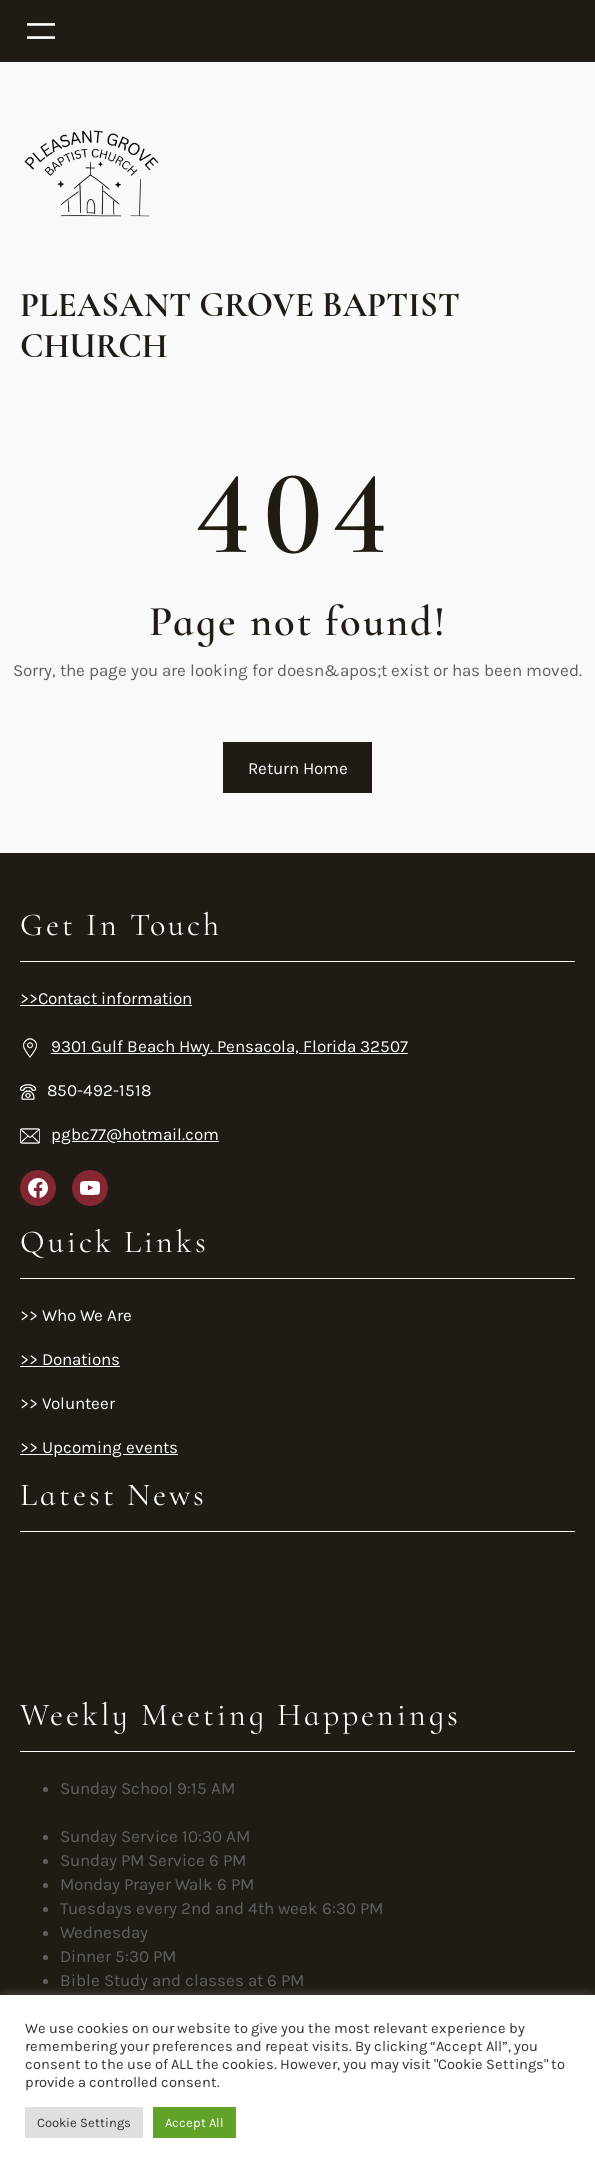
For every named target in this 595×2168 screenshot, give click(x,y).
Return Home (298, 768)
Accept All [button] (194, 2122)
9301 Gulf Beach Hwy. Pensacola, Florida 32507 (229, 1046)
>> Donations (70, 1359)
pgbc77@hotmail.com (135, 1134)
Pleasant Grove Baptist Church (240, 325)
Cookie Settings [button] (84, 2122)
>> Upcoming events (99, 1447)
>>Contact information (106, 998)
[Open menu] (297, 31)
